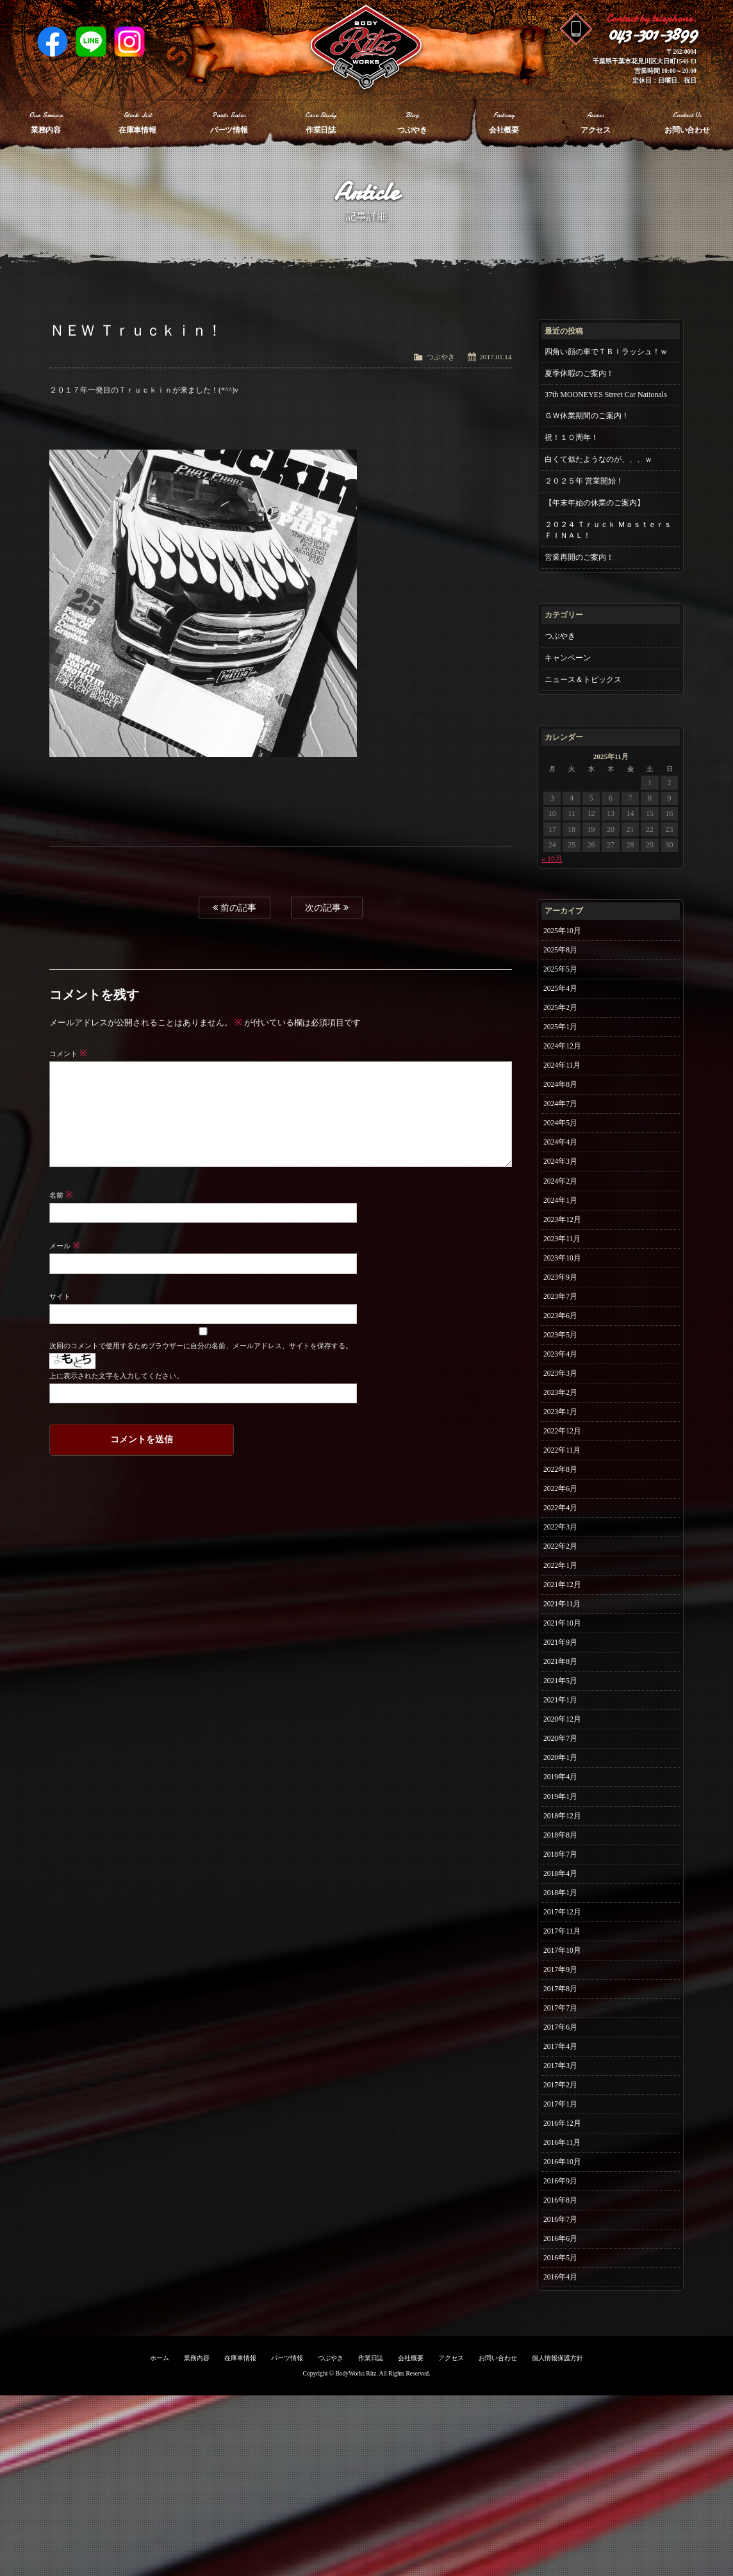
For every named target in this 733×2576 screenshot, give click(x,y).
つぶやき (441, 357)
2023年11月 (563, 1280)
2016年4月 (562, 2456)
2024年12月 (564, 1062)
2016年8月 (562, 2369)
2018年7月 (562, 1977)
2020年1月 (562, 1868)
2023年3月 (562, 1432)
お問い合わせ (498, 2538)
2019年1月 (562, 1911)
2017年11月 (563, 2064)
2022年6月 (562, 1563)
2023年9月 (562, 1323)
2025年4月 (562, 997)
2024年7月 (562, 1127)
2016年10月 (564, 2325)
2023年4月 (562, 1410)
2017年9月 (562, 2107)
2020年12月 (564, 1824)
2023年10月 (564, 1302)
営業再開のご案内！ (579, 557)
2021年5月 (562, 1781)
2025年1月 (562, 1040)
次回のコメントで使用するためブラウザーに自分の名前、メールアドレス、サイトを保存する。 (200, 1345)
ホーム (159, 2538)
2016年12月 (564, 2282)
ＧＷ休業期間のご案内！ (587, 415)
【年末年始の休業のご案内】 (595, 502)
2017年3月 (562, 2216)
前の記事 (234, 907)
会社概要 (411, 2538)
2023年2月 (562, 1454)
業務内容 (197, 2538)
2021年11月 (563, 1694)
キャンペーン (568, 657)
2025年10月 (564, 931)
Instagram (129, 42)
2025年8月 (562, 953)
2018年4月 (562, 1998)
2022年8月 (562, 1541)
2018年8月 (562, 1955)
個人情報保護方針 (557, 2538)
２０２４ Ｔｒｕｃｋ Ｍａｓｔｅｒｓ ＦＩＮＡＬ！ (608, 530)
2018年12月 (564, 1933)
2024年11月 (563, 1084)
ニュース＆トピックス (583, 679)
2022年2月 (562, 1628)
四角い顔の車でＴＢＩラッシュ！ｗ (606, 351)
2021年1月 (562, 1802)
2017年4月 (562, 2194)
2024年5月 (562, 1149)
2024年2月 (562, 1215)
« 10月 (552, 858)
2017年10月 (564, 2086)
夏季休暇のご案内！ (579, 373)
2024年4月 (562, 1171)
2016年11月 (563, 2303)
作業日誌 (371, 2538)
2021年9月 (562, 1737)
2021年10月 (564, 1715)
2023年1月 (562, 1476)
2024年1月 (562, 1236)
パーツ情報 (287, 2538)
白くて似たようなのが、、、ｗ (598, 459)
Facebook (53, 42)
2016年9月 (562, 2347)
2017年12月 (564, 2042)
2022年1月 (562, 1650)
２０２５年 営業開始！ (584, 481)
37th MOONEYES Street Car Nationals (606, 394)
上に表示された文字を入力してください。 (116, 1376)
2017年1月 (562, 2260)
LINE (91, 42)
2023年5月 (562, 1389)
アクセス (451, 2538)
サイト (59, 1296)
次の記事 (327, 907)
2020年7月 (562, 1846)
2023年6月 (562, 1367)
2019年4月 (562, 1890)
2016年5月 (562, 2434)
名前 (61, 1195)
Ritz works (366, 48)
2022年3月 (562, 1606)
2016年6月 (562, 2412)
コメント (68, 1053)
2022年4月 (562, 1585)
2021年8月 (562, 1759)
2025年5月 (562, 975)
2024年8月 (562, 1106)
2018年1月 (562, 2020)
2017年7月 (562, 2151)
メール (64, 1246)
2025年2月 (562, 1019)
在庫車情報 (240, 2538)
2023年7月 (562, 1345)
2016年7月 (562, 2390)
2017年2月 (562, 2238)
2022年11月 (563, 1519)
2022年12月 (564, 1498)
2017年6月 (562, 2173)
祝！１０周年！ (571, 437)
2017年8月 (562, 2129)
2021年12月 (564, 1672)
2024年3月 (562, 1193)
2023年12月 (564, 1258)
